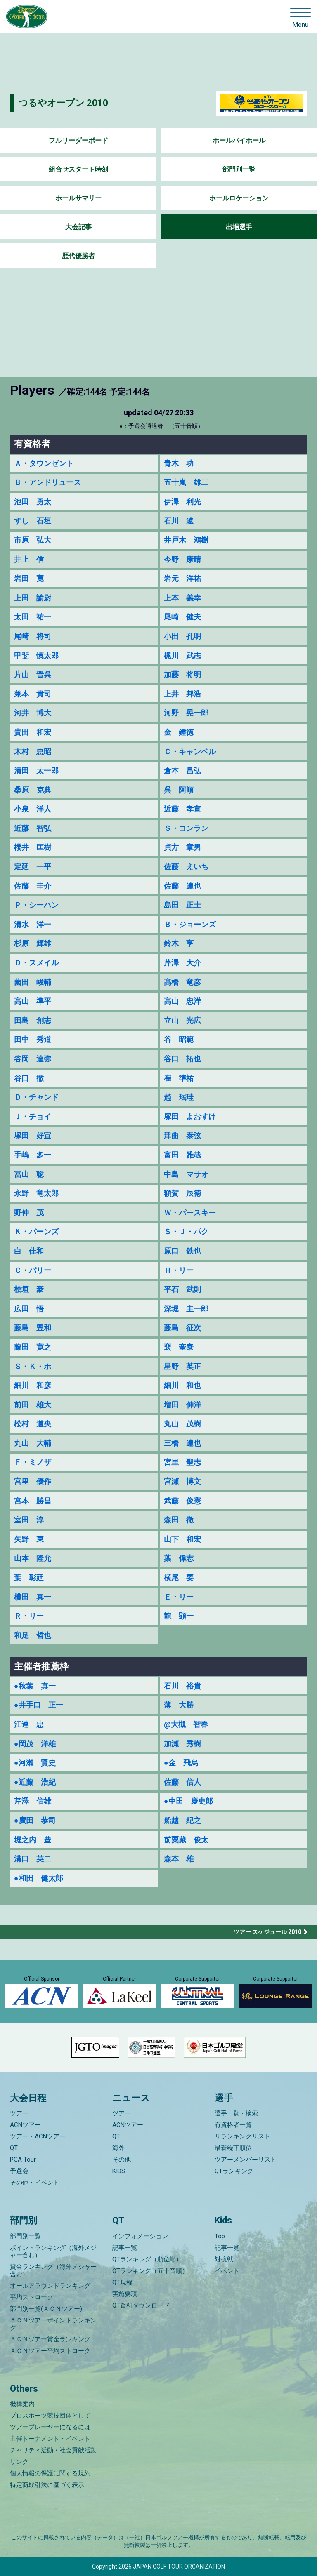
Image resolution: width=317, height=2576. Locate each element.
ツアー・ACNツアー (38, 2136)
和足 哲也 (32, 1635)
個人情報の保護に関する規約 (50, 2473)
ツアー (19, 2113)
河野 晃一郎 (186, 712)
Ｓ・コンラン (186, 828)
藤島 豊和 (32, 1327)
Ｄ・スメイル (36, 962)
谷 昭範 (179, 1039)
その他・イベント (34, 2182)
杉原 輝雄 (32, 943)
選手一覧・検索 (236, 2113)
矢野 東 (29, 1539)
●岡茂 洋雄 (35, 1743)
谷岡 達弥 (32, 1058)
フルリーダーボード (78, 140)
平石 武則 (182, 1289)
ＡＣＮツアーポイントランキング (53, 2324)
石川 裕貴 (182, 1686)
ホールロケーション (239, 198)
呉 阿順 (179, 790)
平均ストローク (31, 2297)
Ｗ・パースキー (190, 1212)
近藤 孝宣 (182, 809)
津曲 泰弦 (182, 1135)
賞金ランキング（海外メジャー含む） (53, 2270)
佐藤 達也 (182, 886)
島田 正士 (182, 905)
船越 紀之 (182, 1820)
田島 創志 (32, 1020)
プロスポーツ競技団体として (50, 2415)
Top (220, 2236)
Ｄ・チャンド (36, 1097)
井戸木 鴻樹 (186, 540)
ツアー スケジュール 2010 (267, 1932)
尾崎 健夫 (182, 616)
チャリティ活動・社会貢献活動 (53, 2450)
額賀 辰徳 (182, 1193)
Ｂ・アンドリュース (47, 482)
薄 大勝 (179, 1705)
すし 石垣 (32, 520)
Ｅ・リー (179, 1597)
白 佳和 (29, 1251)
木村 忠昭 (32, 751)
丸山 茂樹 (182, 1423)
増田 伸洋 (182, 1404)
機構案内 (22, 2404)
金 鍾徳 (179, 732)
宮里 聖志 (182, 1462)
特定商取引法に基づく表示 (47, 2485)
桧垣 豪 (29, 1289)
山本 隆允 (32, 1558)
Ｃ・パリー (32, 1270)
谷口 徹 (29, 1078)
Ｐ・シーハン (36, 905)
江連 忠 (29, 1724)
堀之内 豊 (32, 1839)
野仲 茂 (29, 1212)
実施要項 (124, 2294)
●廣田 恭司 (35, 1820)
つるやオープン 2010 (63, 103)
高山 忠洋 (182, 1001)
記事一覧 (124, 2247)
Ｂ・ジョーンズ (190, 924)
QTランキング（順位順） (147, 2259)
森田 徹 (179, 1519)
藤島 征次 (182, 1327)
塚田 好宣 (32, 1135)
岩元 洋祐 (182, 578)
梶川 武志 (182, 655)
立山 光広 (182, 1020)
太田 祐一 (32, 616)
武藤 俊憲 (182, 1500)
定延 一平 (32, 866)
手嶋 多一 (32, 1154)
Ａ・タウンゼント (43, 463)
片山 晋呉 (32, 674)
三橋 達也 (182, 1443)
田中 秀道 (32, 1039)
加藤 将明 (182, 674)
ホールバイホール (239, 140)
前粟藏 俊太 (186, 1839)
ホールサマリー (78, 198)
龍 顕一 (179, 1615)
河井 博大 (32, 712)
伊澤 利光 (182, 501)
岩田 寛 (29, 578)
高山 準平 (32, 1001)
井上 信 (29, 559)
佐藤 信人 (182, 1782)
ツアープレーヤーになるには (50, 2427)
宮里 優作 (32, 1481)
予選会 (19, 2171)
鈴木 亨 (179, 943)
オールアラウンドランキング (50, 2285)
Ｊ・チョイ (32, 1116)
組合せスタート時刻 (78, 169)
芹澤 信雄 (32, 1801)
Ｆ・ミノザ (32, 1462)
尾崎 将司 (32, 636)
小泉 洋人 (32, 809)
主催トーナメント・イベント (50, 2438)
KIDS (118, 2171)
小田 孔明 (182, 636)
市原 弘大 (32, 540)
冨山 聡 (29, 1174)
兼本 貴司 (32, 693)
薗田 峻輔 (32, 982)
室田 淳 (29, 1519)
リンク (19, 2461)
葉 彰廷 (29, 1577)
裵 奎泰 (179, 1347)
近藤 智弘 (32, 828)
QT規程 (122, 2282)
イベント (227, 2271)
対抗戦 (224, 2259)
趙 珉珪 (179, 1097)
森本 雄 (179, 1858)
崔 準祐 (179, 1078)
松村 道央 (32, 1423)
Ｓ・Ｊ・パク (186, 1231)
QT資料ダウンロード (141, 2305)
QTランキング (234, 2171)
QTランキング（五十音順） (150, 2271)
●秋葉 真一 (35, 1686)
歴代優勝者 (78, 256)
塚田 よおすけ (190, 1116)
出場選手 (239, 227)
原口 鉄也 (182, 1251)
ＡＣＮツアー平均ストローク (50, 2351)
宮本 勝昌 (32, 1500)
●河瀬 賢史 (35, 1762)
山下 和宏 (182, 1539)
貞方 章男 (182, 847)
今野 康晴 (182, 559)
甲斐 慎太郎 (36, 655)
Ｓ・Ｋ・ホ (32, 1366)
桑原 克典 (32, 790)
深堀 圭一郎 (186, 1308)
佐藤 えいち (186, 866)
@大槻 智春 (186, 1724)
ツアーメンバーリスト (246, 2159)
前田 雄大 (32, 1404)
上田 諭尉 (32, 597)
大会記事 (78, 227)
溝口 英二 (32, 1858)
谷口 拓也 (182, 1058)
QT (14, 2148)
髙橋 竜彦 (182, 982)
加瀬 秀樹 (182, 1743)
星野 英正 (182, 1366)
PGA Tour (23, 2159)
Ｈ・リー (179, 1270)
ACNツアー (25, 2125)
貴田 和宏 (32, 732)
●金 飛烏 (181, 1762)
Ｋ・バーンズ (36, 1231)
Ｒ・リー (29, 1615)
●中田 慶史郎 (188, 1801)
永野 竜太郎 (36, 1193)
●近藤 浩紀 (35, 1782)
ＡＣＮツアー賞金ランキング (50, 2339)
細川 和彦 (32, 1385)
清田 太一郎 (36, 770)
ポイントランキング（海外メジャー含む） (53, 2251)
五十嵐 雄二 (186, 482)
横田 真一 (32, 1597)
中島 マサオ (186, 1174)
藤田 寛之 (32, 1347)
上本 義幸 (182, 597)
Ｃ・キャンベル (190, 751)
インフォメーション (140, 2236)
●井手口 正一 (38, 1705)
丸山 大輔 (32, 1443)
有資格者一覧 (233, 2125)
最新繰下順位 (233, 2148)
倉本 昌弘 (182, 770)
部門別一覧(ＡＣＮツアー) (46, 2309)
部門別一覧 (238, 169)
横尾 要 (179, 1577)
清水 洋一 (32, 924)
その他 (121, 2159)
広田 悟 (29, 1308)
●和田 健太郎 (38, 1878)
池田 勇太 (32, 501)
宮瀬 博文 (182, 1481)
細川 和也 (182, 1385)
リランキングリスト (242, 2136)
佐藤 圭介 (32, 886)
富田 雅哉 (182, 1154)
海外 (118, 2148)
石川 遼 (179, 520)
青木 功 (179, 463)
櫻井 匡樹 (32, 847)
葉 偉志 (179, 1558)
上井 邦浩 (182, 693)
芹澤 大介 (182, 962)
